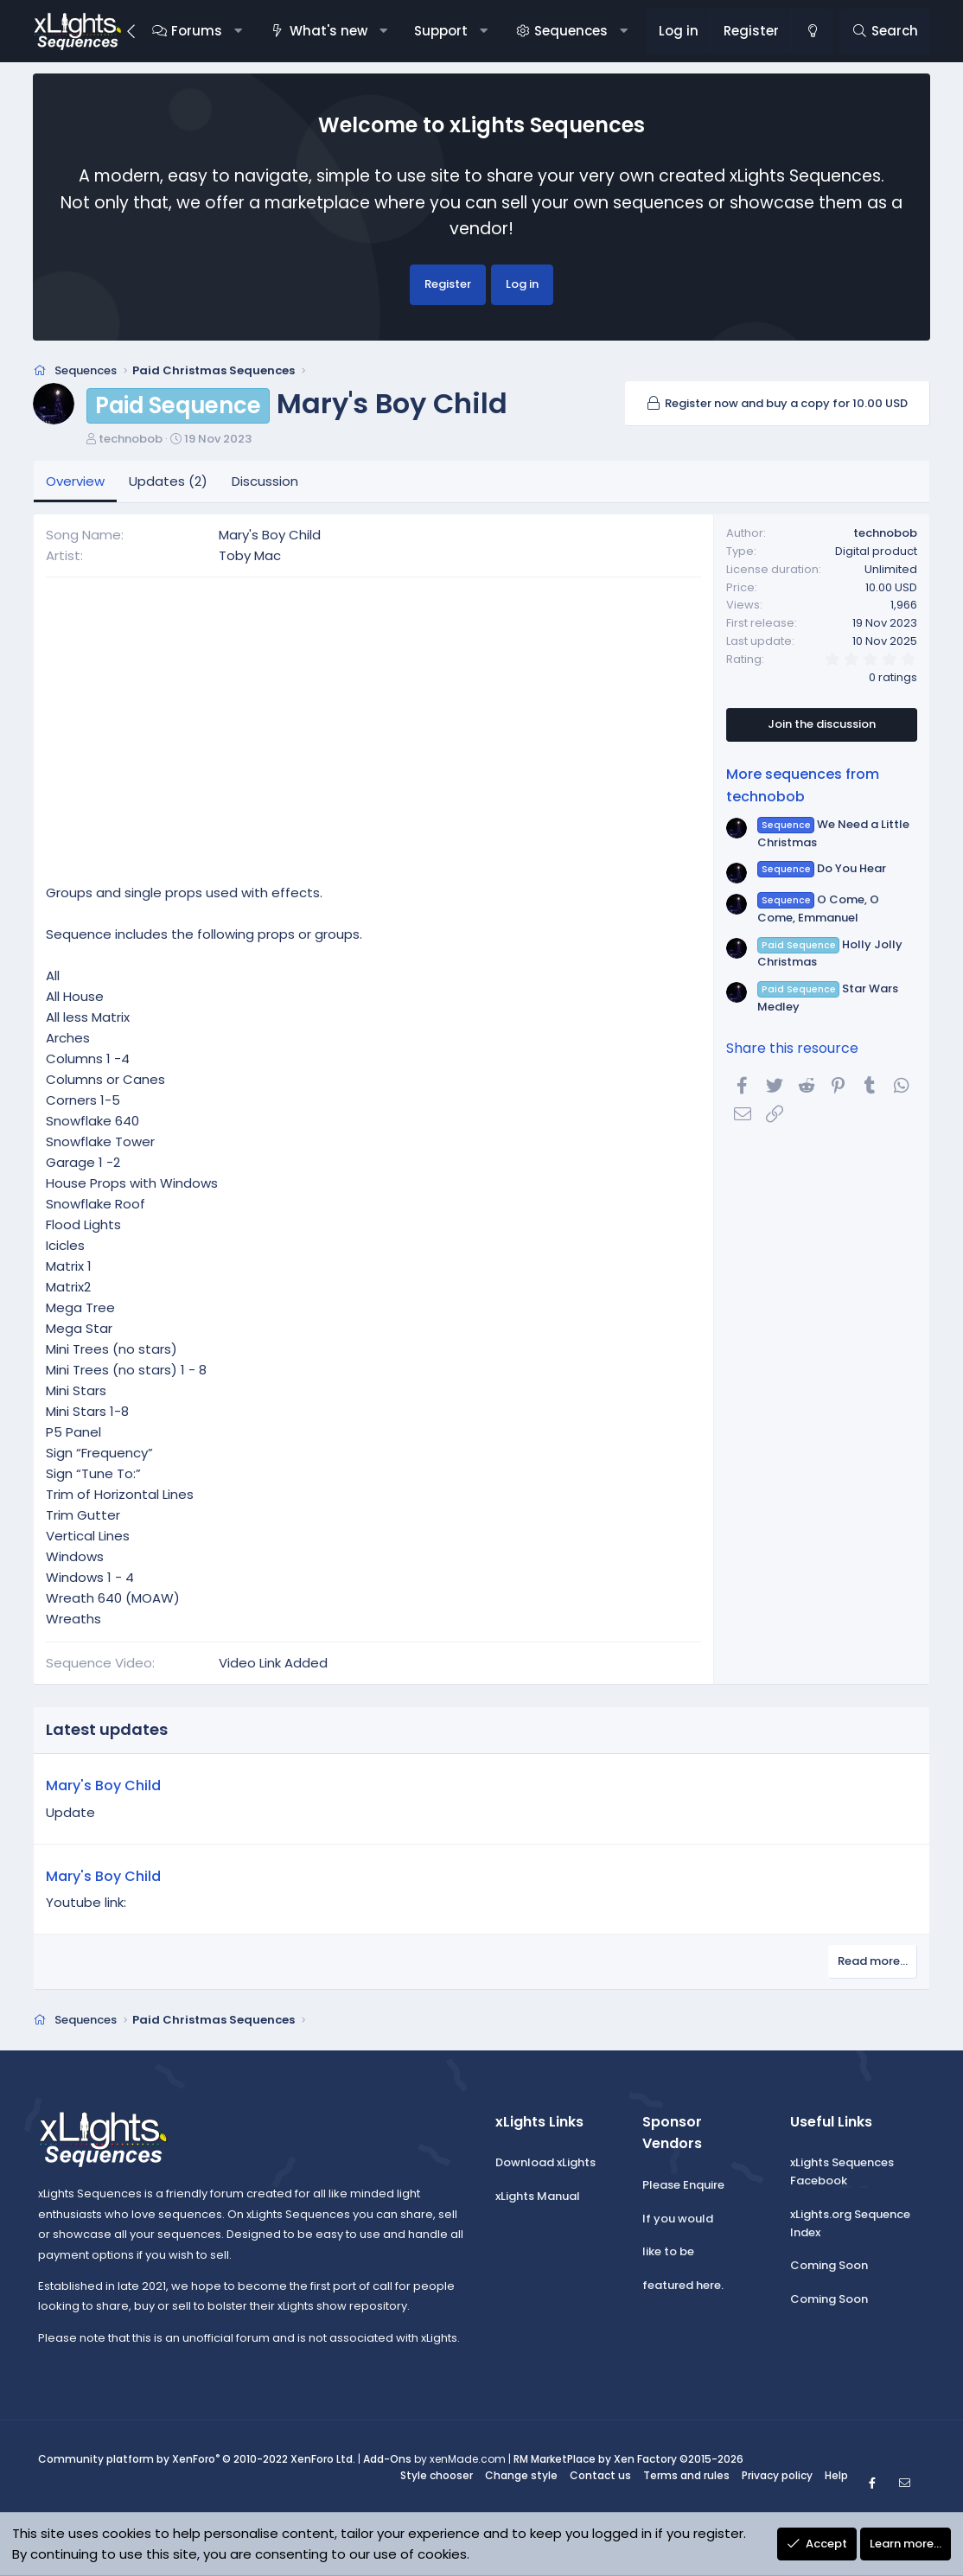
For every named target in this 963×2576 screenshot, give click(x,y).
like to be (668, 2251)
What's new (328, 31)
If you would (677, 2218)
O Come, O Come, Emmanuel (818, 908)
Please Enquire (683, 2185)
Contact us (600, 2475)
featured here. (683, 2285)
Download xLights (545, 2162)
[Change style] (811, 31)
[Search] (884, 31)
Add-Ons (387, 2459)
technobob (131, 438)
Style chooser (436, 2475)
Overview (75, 481)
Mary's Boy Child (103, 1785)
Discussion (265, 481)
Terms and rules (686, 2475)
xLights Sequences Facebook (842, 2171)
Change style (521, 2475)
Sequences (571, 31)
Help (836, 2475)
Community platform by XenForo (196, 2459)
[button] (238, 31)
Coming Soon (829, 2265)
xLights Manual (537, 2196)
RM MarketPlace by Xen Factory (628, 2459)
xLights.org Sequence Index (850, 2223)
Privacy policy (777, 2475)
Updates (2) (168, 481)
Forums (196, 31)
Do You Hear (821, 868)
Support (441, 31)
